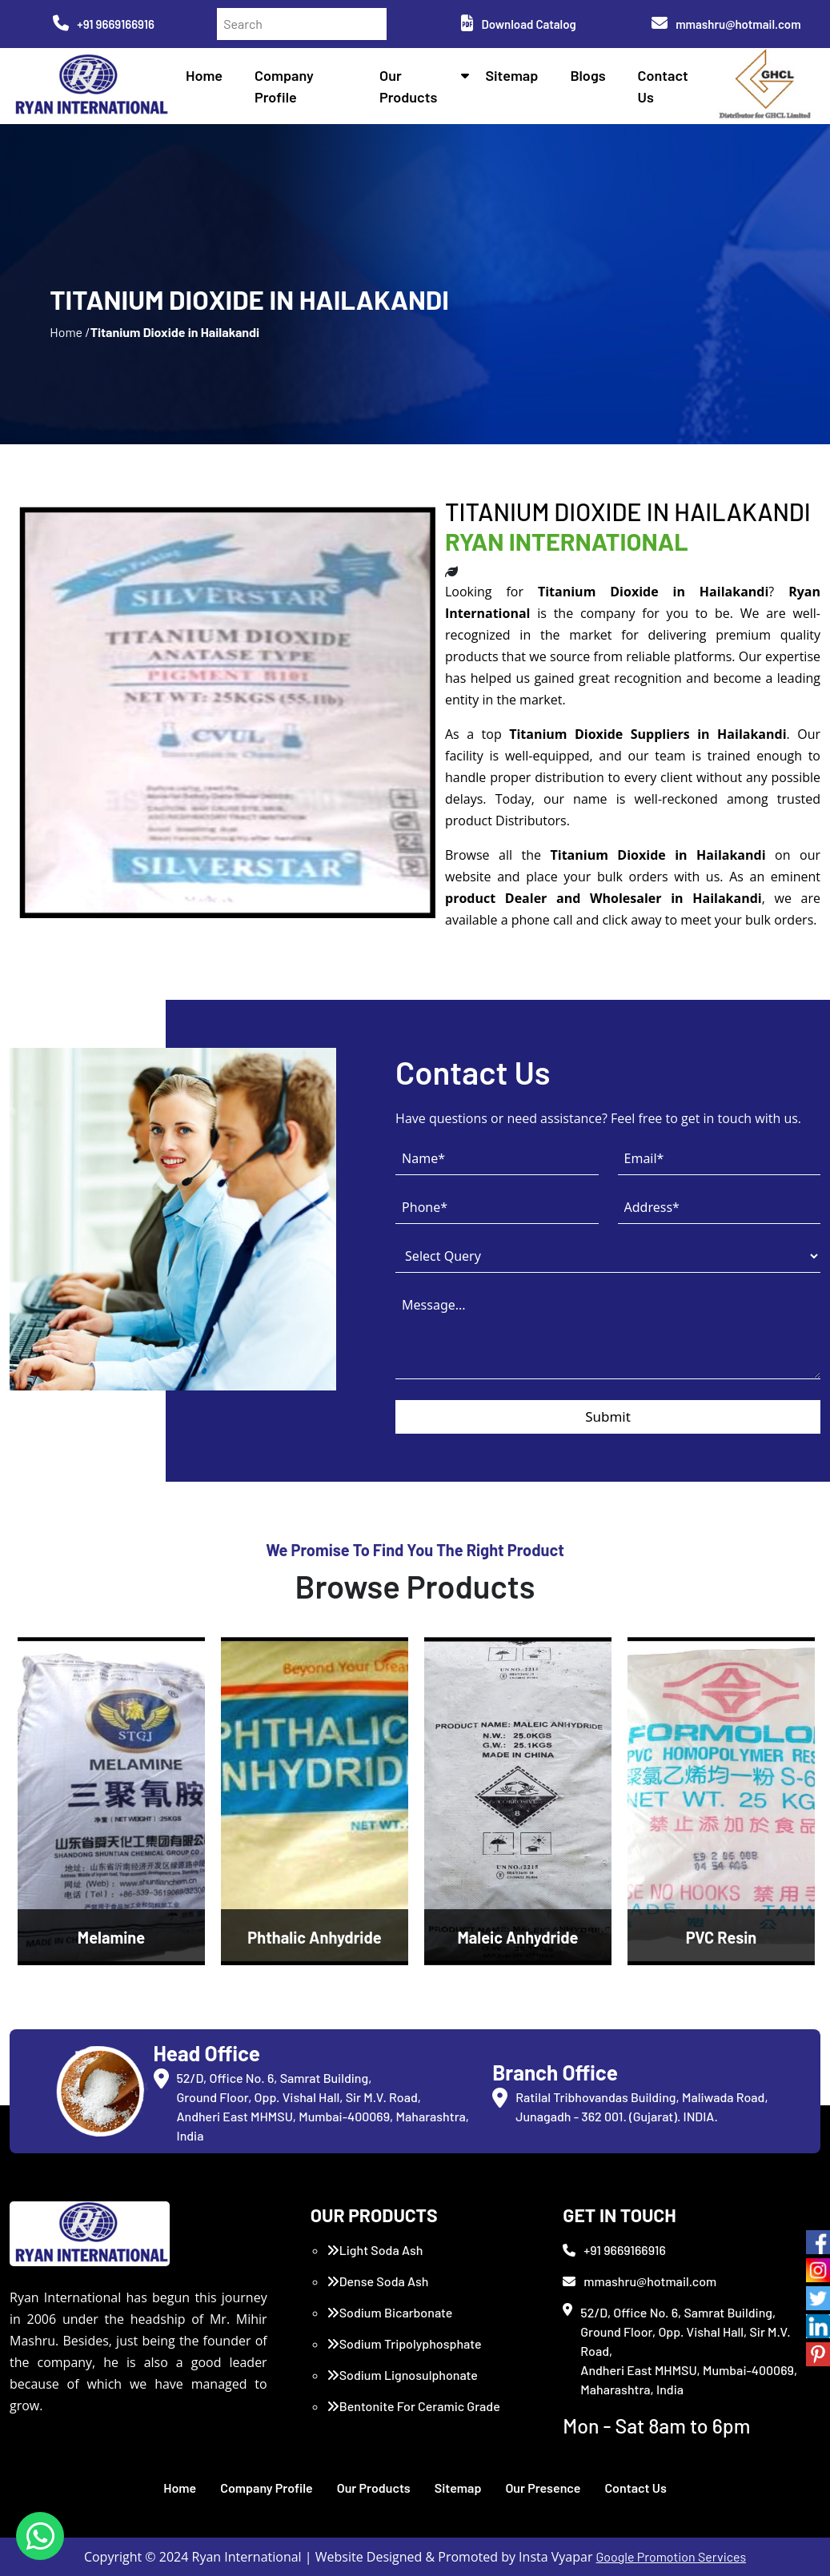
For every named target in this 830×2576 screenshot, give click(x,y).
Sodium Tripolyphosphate (404, 2343)
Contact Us (635, 2487)
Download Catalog (518, 24)
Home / (70, 331)
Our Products (374, 2487)
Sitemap (511, 75)
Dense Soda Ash (378, 2281)
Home (204, 75)
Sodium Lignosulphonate (402, 2374)
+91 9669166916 (103, 24)
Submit (608, 1416)
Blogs (587, 75)
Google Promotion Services (671, 2556)
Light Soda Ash (375, 2249)
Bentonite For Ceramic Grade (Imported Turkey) (413, 2415)
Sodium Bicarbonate (390, 2312)
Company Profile (266, 2487)
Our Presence (542, 2487)
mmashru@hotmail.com (726, 24)
